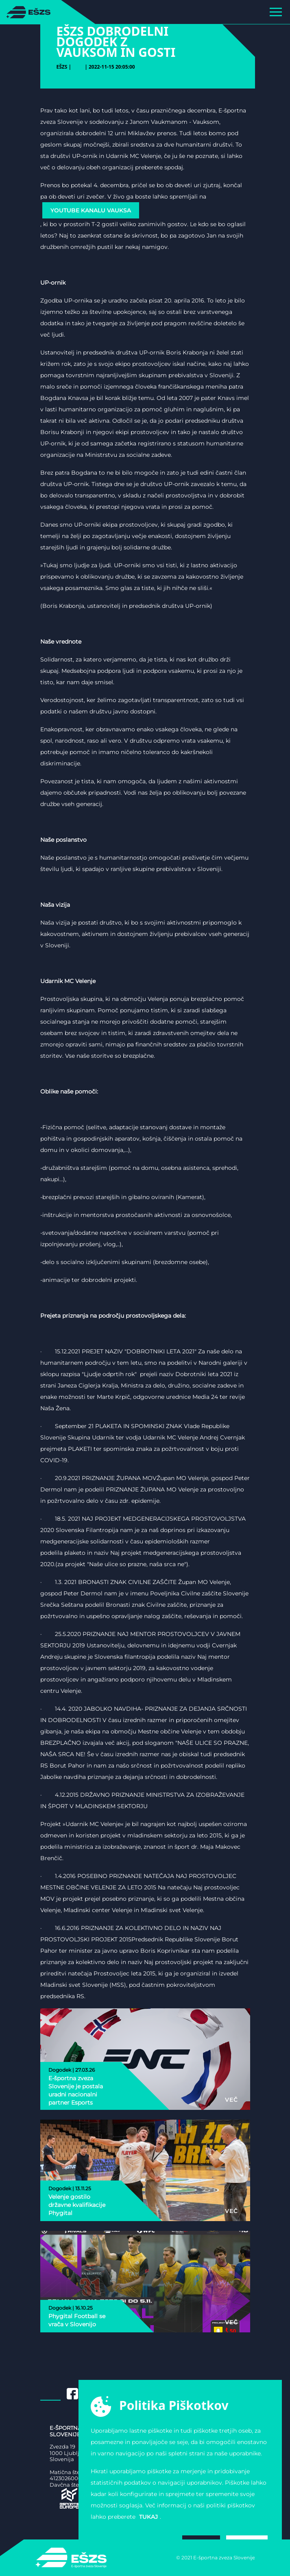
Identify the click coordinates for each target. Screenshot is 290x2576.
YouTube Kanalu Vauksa (90, 210)
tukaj (148, 2516)
